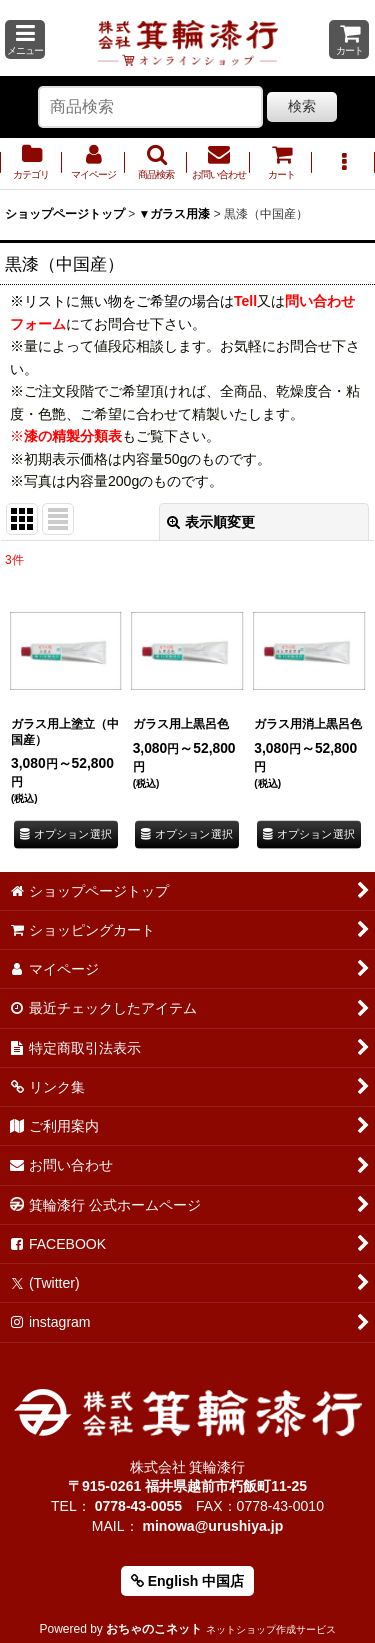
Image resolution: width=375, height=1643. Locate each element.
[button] (25, 39)
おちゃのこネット (154, 1629)
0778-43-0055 (138, 1506)
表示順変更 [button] (211, 522)
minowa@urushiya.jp (212, 1526)
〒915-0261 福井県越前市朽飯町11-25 (187, 1486)
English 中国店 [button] (187, 1581)
